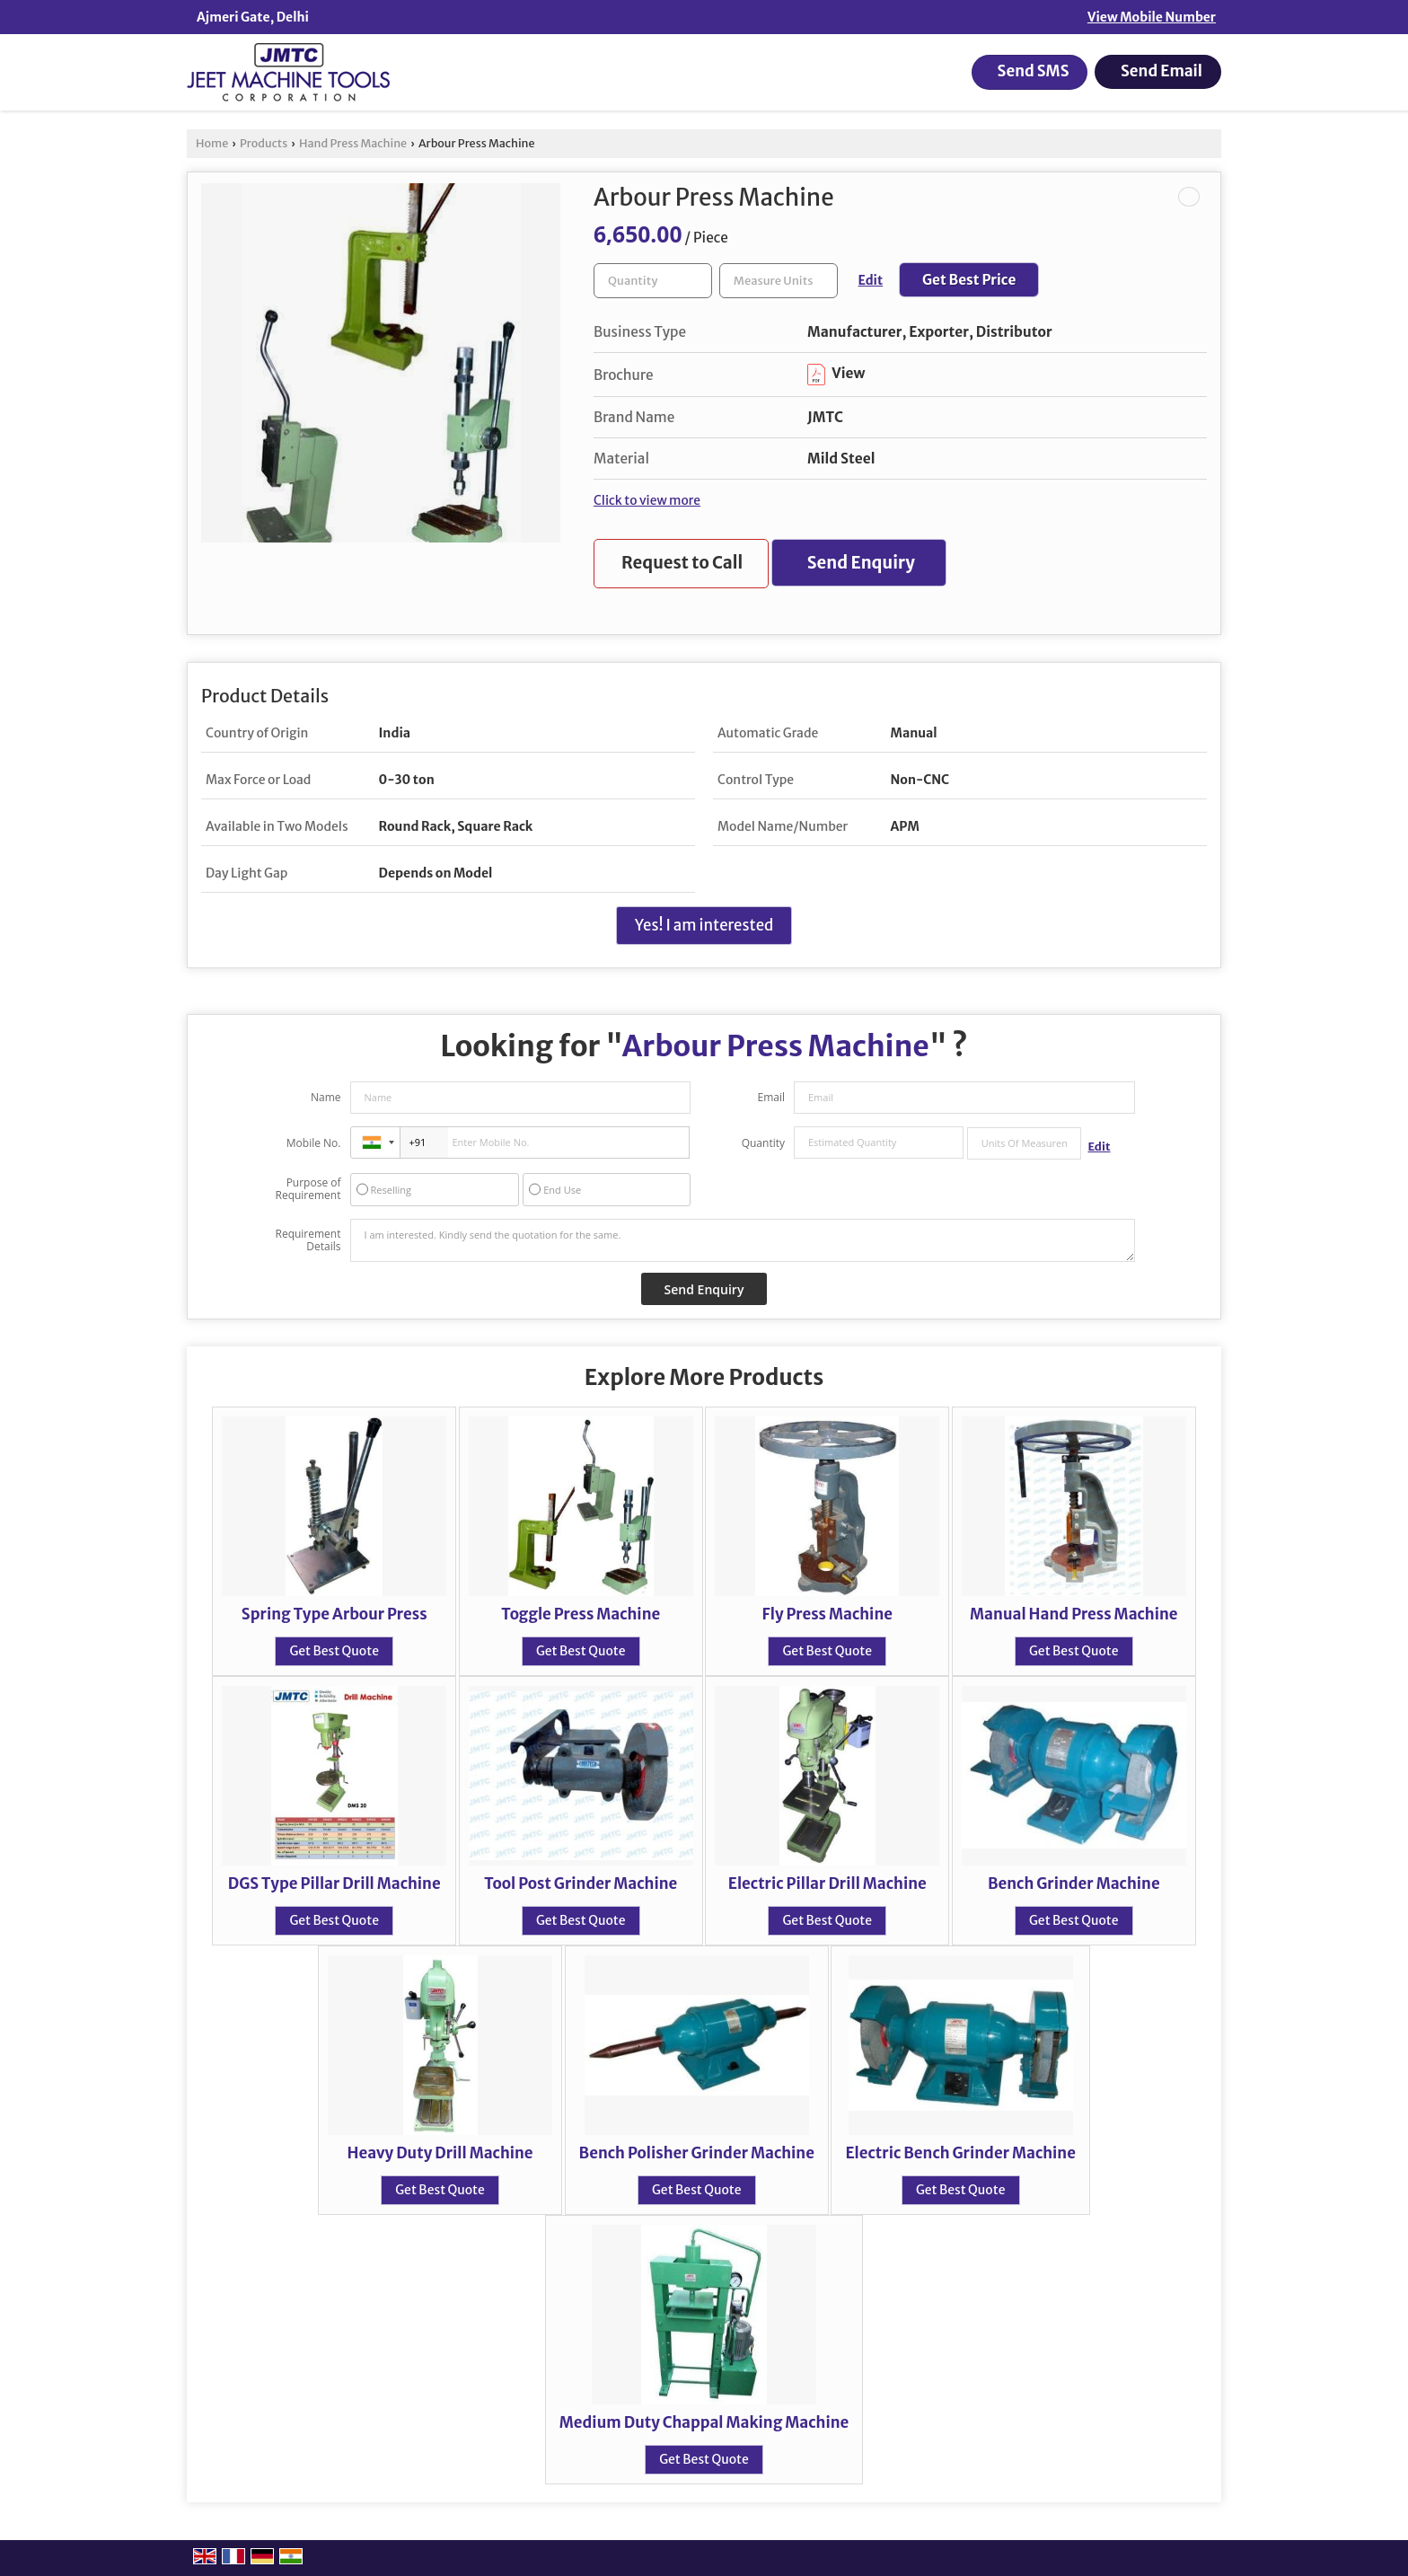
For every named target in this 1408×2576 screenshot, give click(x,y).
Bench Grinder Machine (1074, 1883)
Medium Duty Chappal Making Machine (704, 2422)
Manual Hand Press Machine (1073, 1614)
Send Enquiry (861, 562)
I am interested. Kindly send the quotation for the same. (742, 1240)
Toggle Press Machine (580, 1614)
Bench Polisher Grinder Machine (696, 2153)
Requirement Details (307, 1240)
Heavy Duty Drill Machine (440, 2153)
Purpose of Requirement (307, 1189)
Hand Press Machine (353, 143)
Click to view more (647, 500)
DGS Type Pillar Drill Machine (334, 1883)
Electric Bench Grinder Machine (960, 2153)
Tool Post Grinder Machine (580, 1883)
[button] (1151, 17)
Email (771, 1097)
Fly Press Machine (827, 1614)
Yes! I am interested (704, 925)
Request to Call (682, 562)
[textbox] (778, 280)
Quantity (763, 1143)
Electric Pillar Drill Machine (827, 1883)
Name (326, 1097)
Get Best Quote (334, 1651)
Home (212, 143)
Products (263, 143)
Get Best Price (969, 279)
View (836, 373)
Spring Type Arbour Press (334, 1614)
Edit (871, 280)
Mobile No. (313, 1143)
